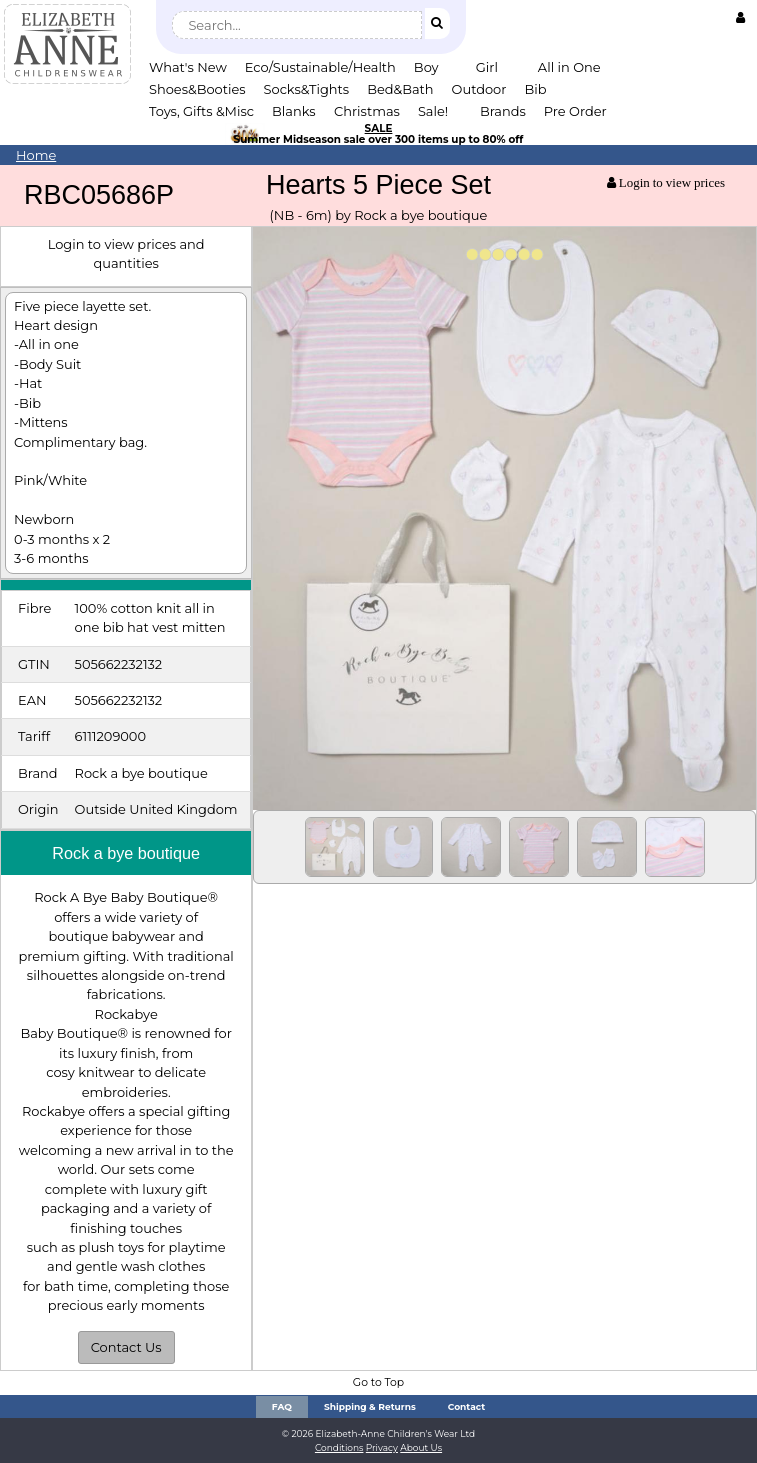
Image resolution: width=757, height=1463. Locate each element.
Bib (535, 89)
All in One (569, 67)
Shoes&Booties (197, 89)
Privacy (382, 1447)
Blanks (294, 111)
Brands (503, 111)
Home (36, 155)
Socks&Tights (307, 89)
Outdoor (479, 89)
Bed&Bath (400, 89)
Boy (426, 67)
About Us (421, 1447)
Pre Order (575, 111)
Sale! (433, 111)
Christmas (367, 111)
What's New (188, 67)
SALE (379, 128)
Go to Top (378, 1382)
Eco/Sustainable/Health (320, 67)
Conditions (339, 1447)
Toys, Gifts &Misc (201, 111)
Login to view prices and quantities (126, 253)
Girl (487, 67)
